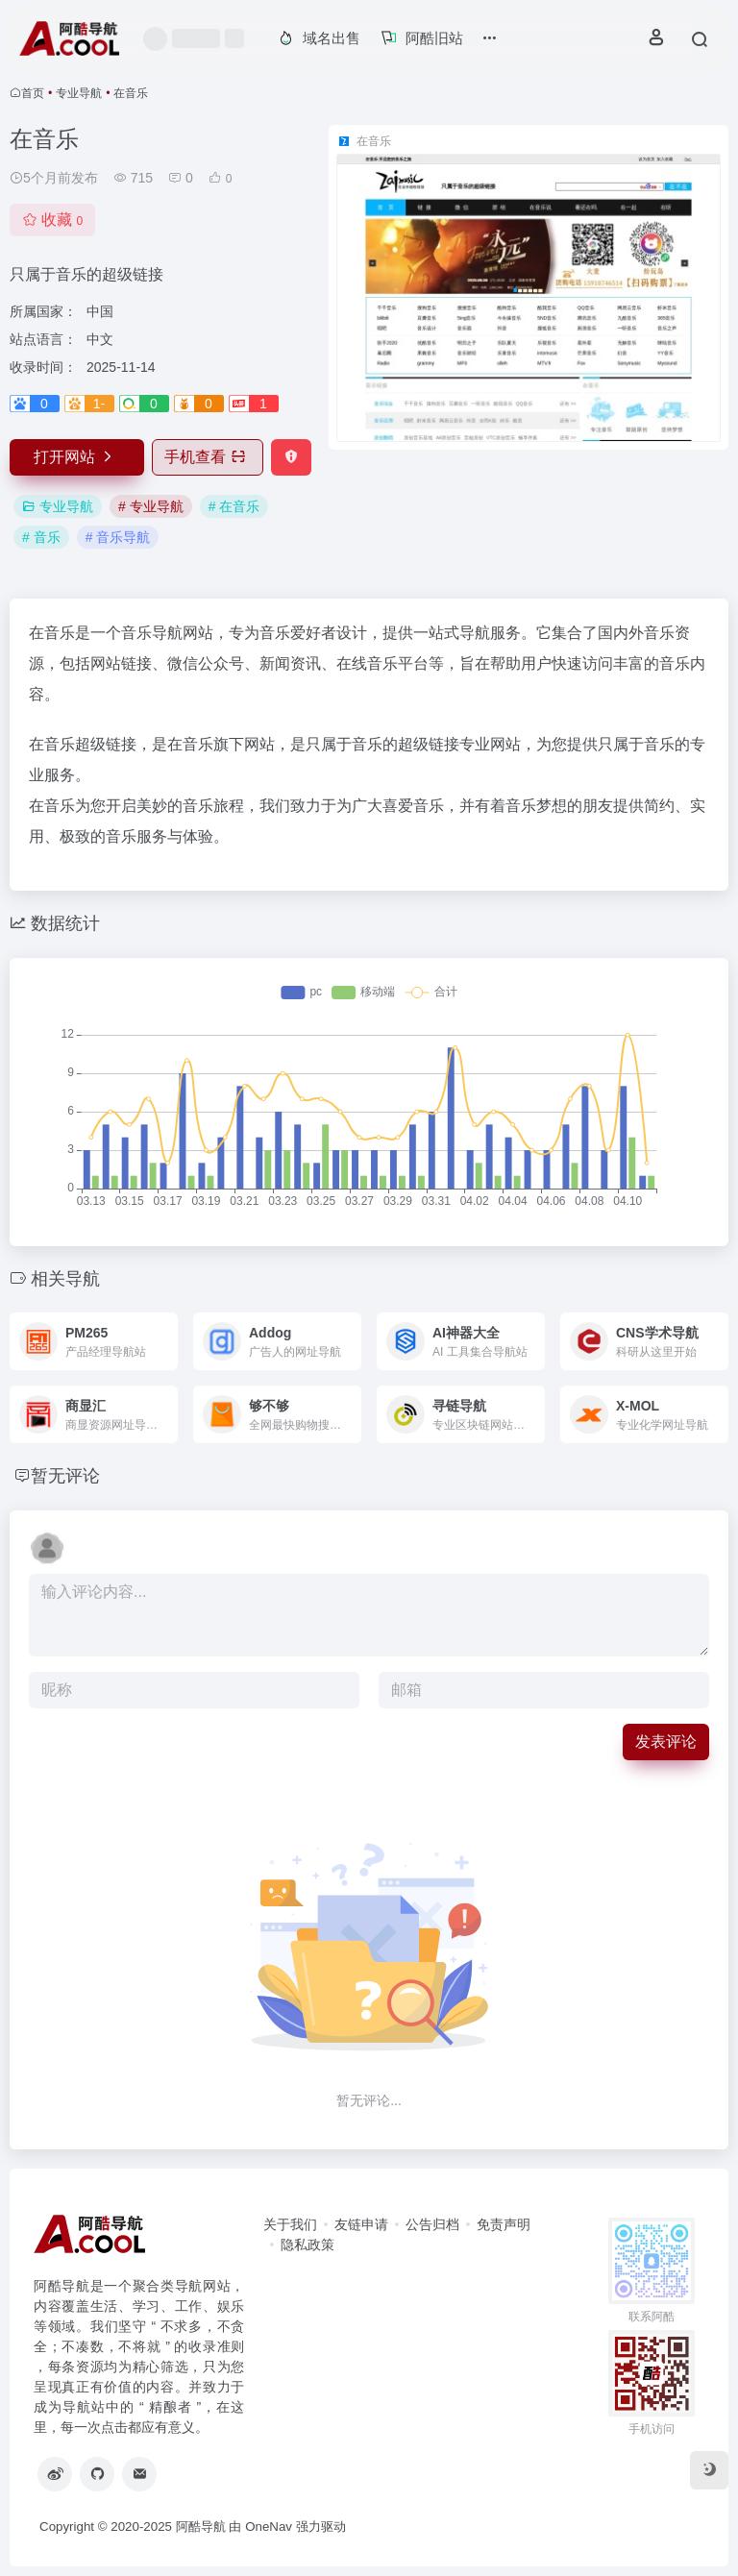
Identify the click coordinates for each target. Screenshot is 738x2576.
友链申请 (361, 2224)
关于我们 (290, 2224)
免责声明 (503, 2224)
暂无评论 (65, 1475)
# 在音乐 (234, 506)
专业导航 (79, 93)
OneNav (268, 2526)
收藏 (52, 219)
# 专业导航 (151, 506)
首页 (32, 93)
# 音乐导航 (118, 537)
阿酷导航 (201, 2526)
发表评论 (666, 1741)
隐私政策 (307, 2244)
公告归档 (432, 2224)
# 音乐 (41, 537)
